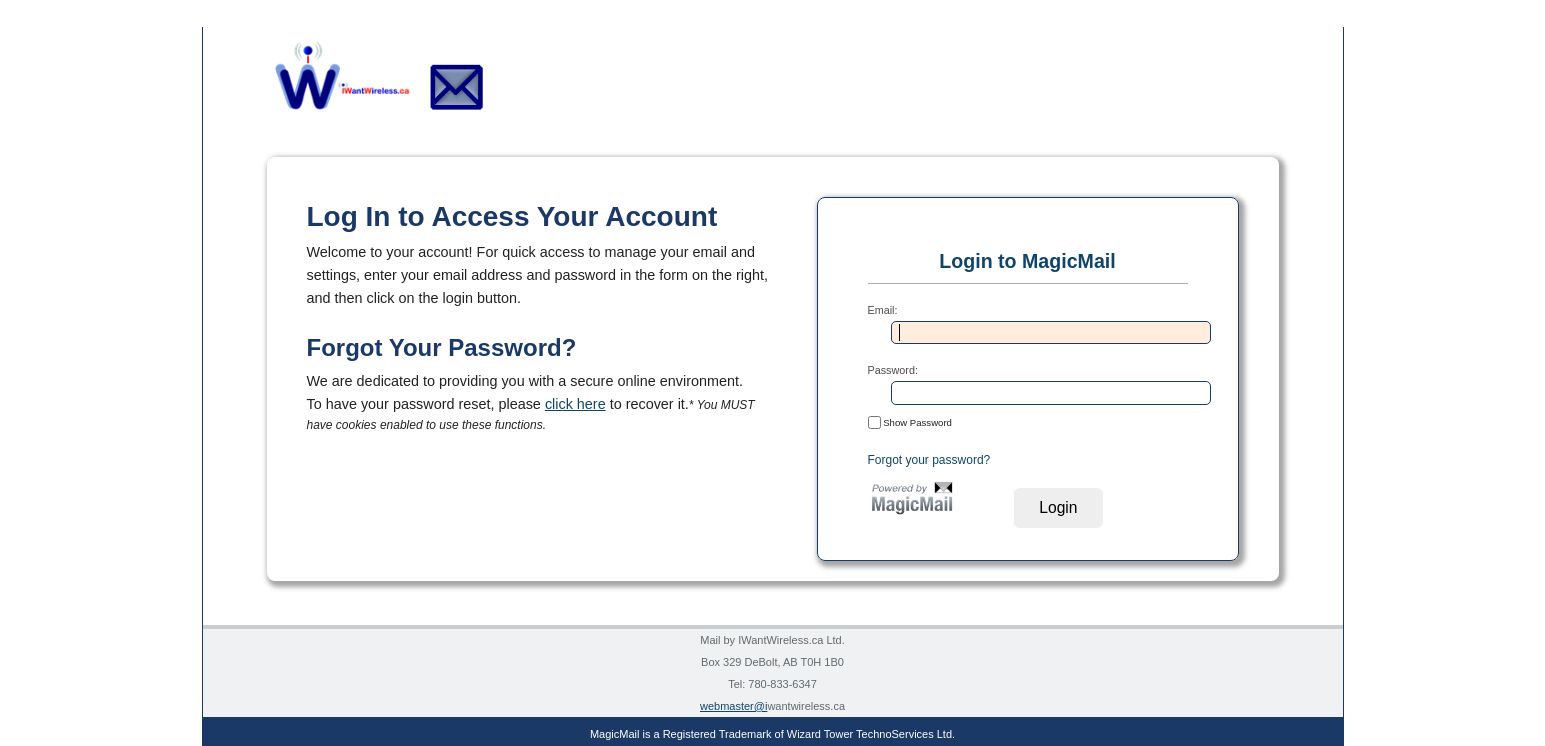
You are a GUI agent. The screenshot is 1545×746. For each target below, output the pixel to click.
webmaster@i (733, 706)
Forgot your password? (929, 460)
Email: (883, 310)
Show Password (910, 422)
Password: (893, 370)
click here (575, 404)
